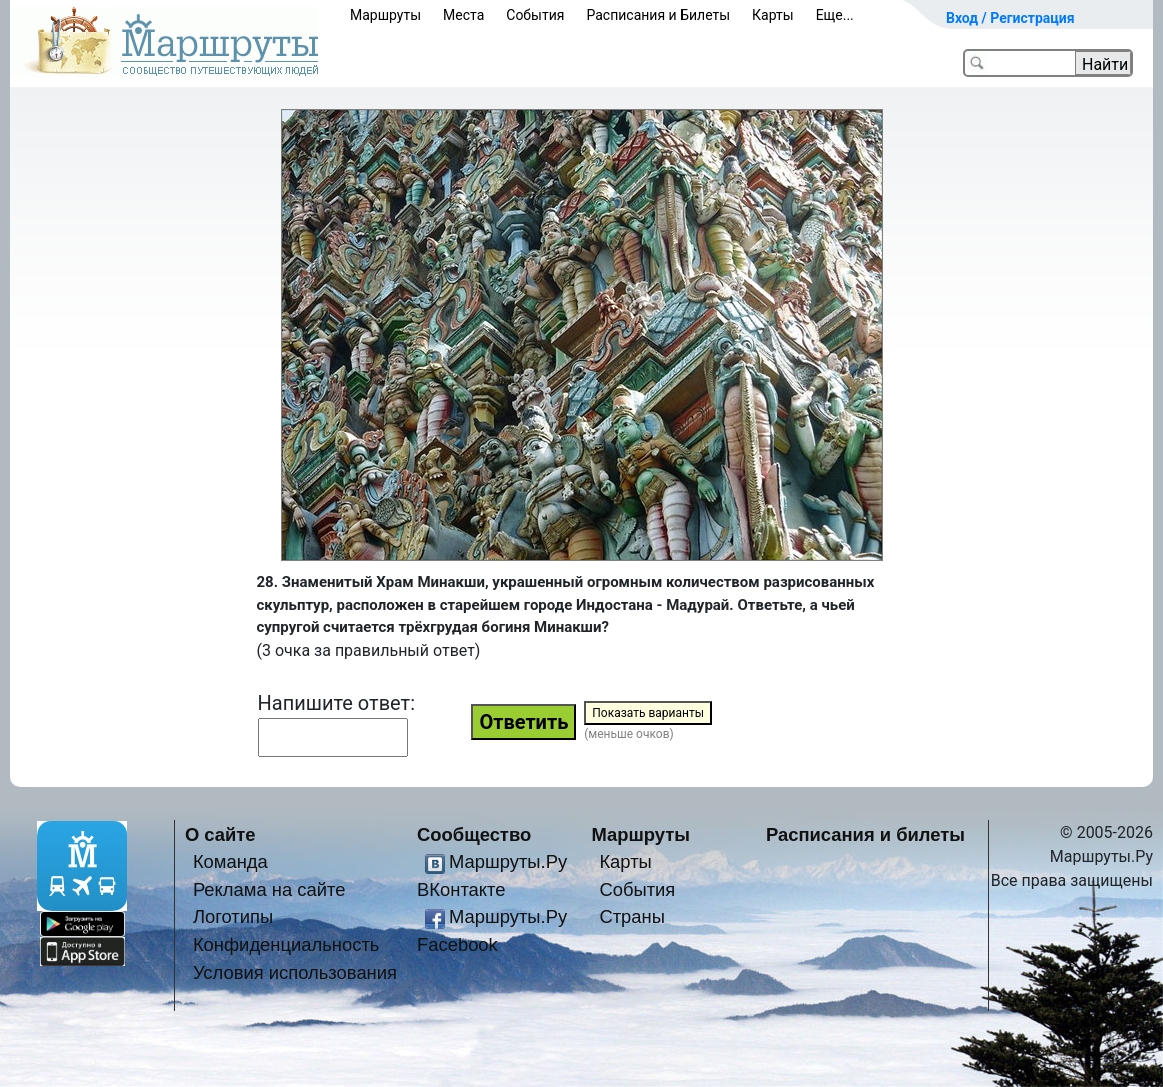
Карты (773, 15)
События (535, 15)
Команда (230, 861)
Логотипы (233, 916)
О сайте (220, 834)
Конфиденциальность (286, 944)
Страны (632, 916)
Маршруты (385, 15)
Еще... (835, 15)
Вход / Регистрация (1010, 18)
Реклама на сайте (269, 889)
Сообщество (474, 834)
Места (463, 15)
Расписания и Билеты (658, 15)
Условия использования (295, 972)
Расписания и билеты (865, 834)
